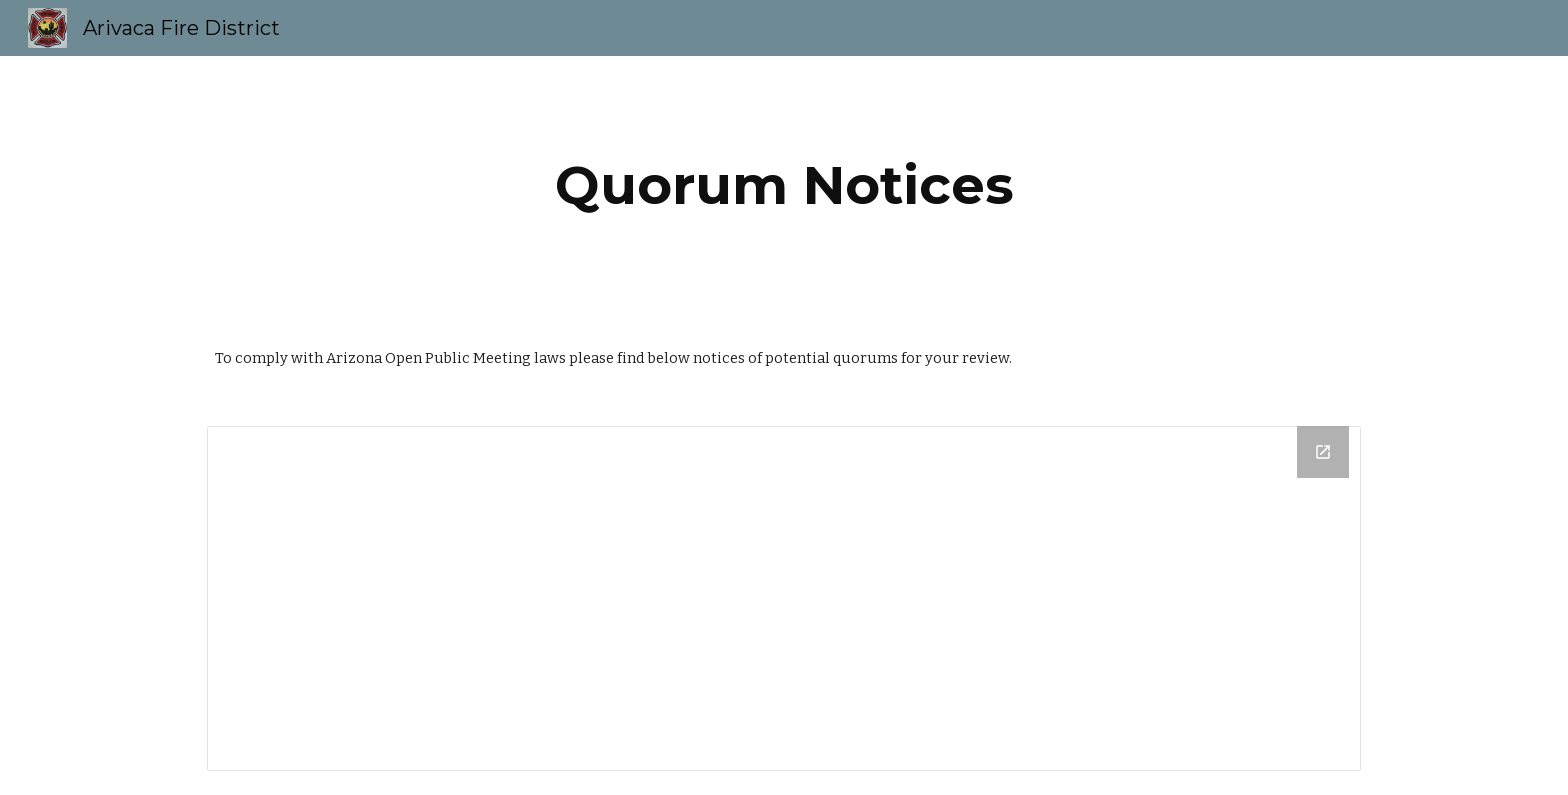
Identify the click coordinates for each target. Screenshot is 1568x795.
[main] (784, 185)
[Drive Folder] (784, 598)
